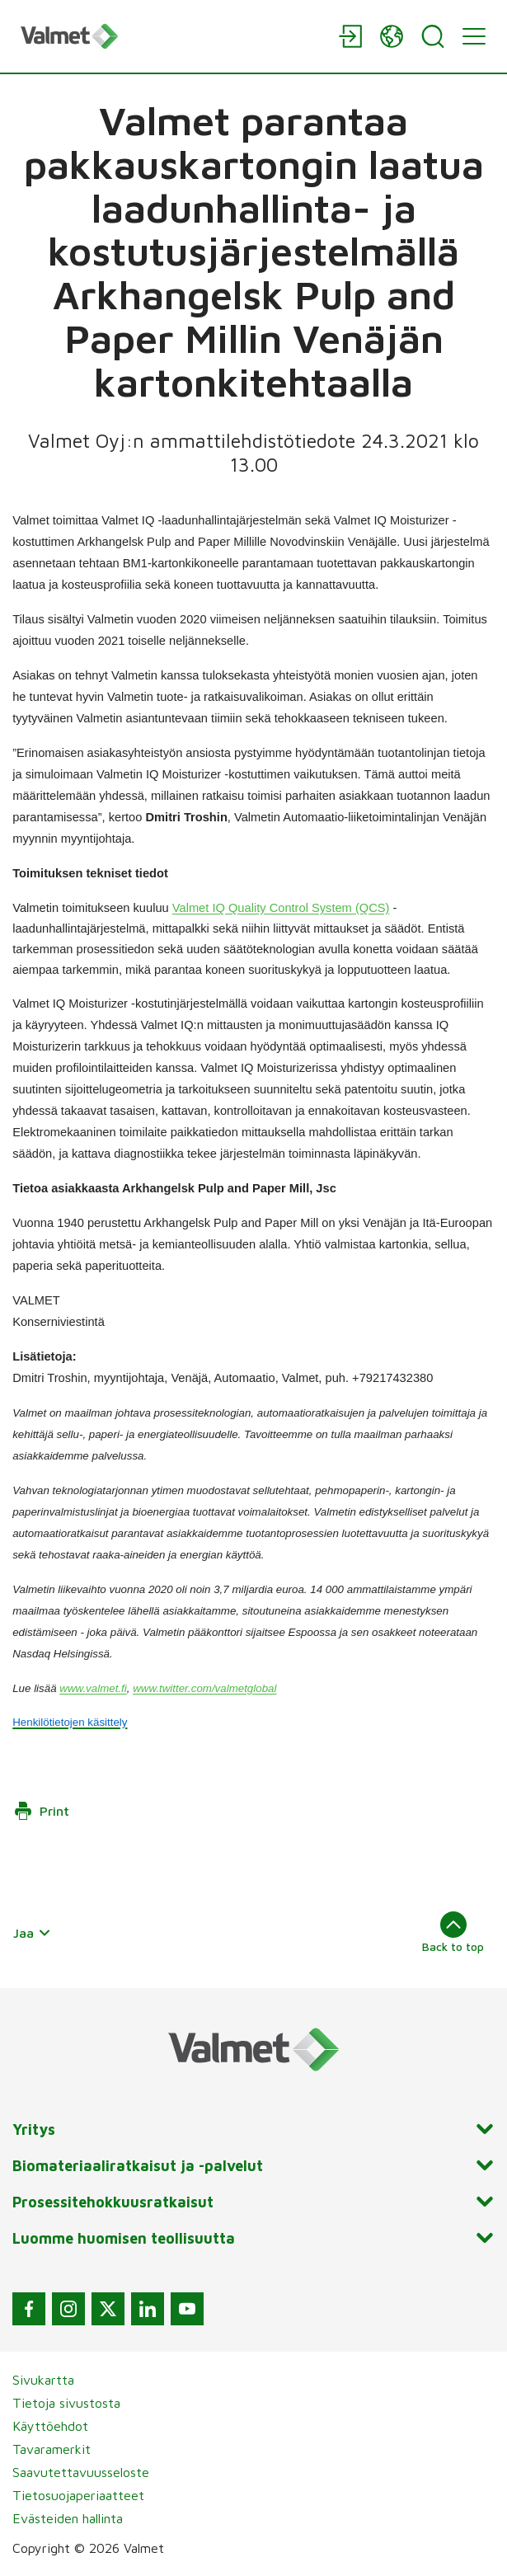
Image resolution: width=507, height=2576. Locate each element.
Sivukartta (43, 2379)
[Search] (432, 36)
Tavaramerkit (51, 2449)
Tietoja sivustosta (66, 2402)
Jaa (32, 1932)
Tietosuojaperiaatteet (78, 2495)
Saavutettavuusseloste (80, 2472)
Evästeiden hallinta (67, 2518)
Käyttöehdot (50, 2426)
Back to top (453, 1932)
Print (41, 1811)
